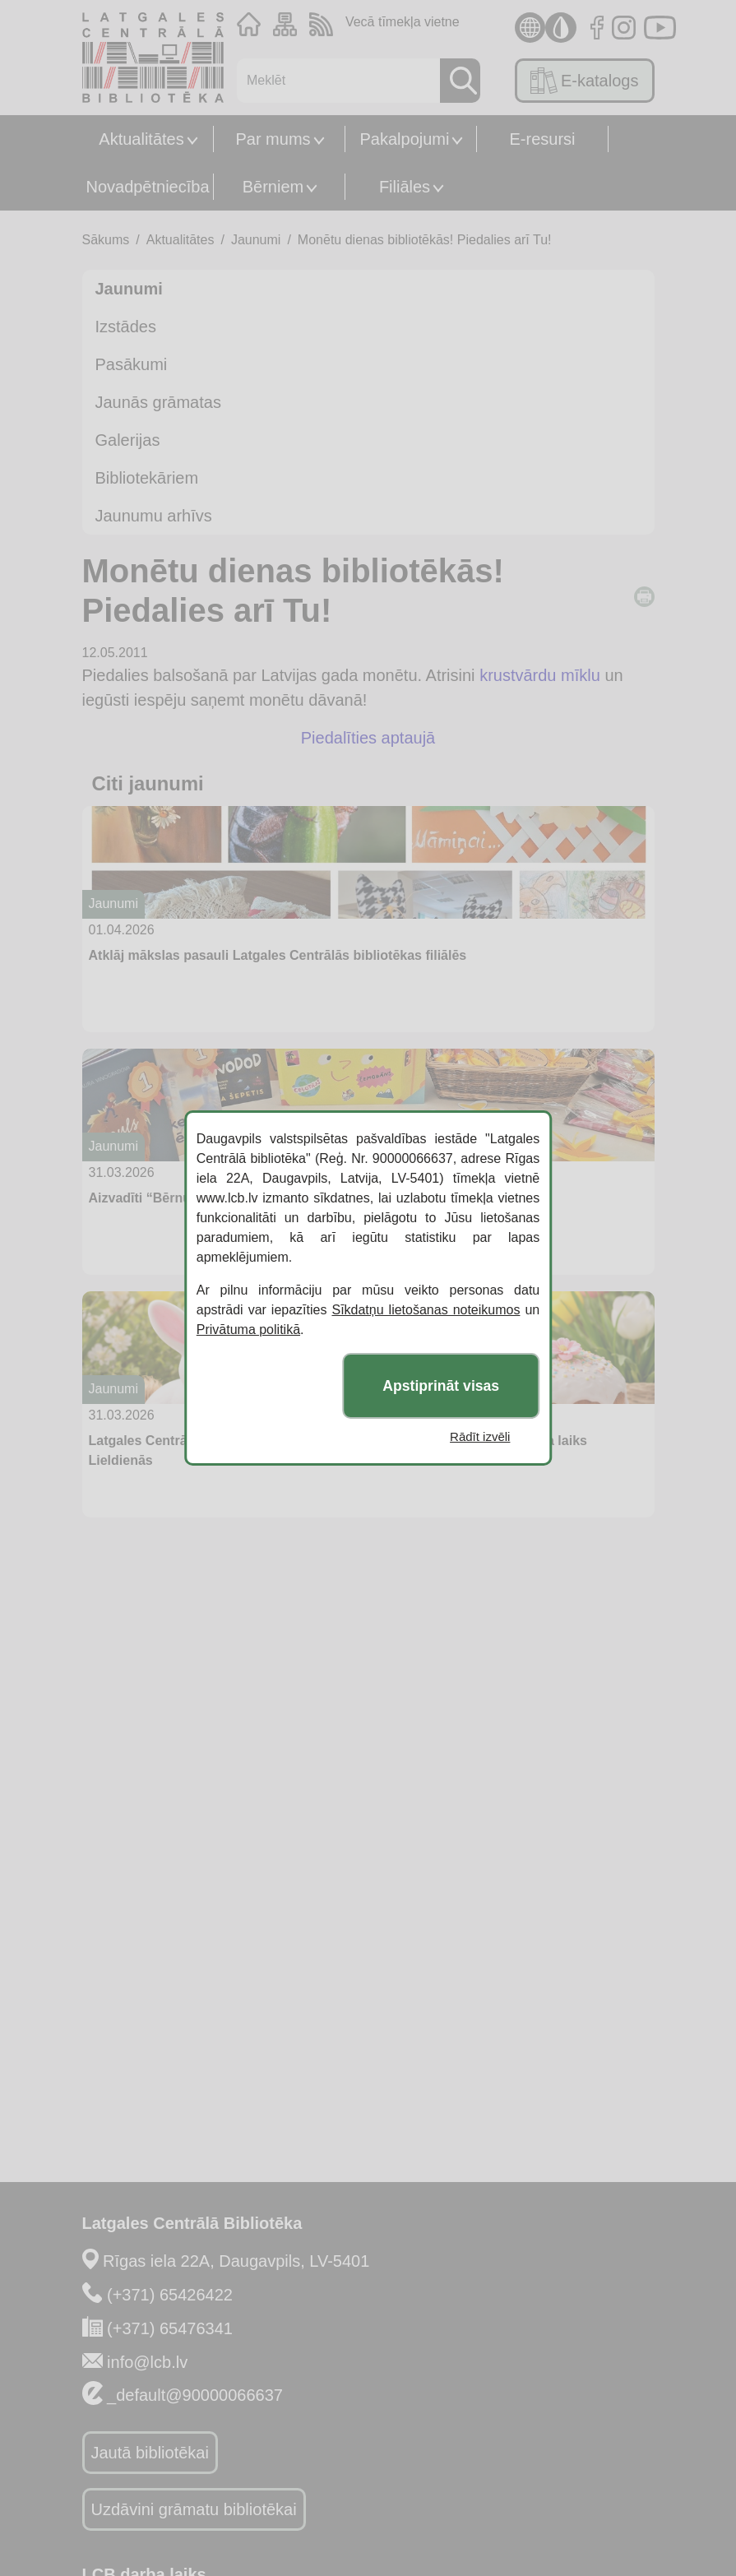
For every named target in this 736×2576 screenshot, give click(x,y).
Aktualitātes (141, 139)
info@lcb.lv (147, 2362)
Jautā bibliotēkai (150, 2453)
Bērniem (273, 187)
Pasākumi (131, 364)
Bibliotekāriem (147, 478)
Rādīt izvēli (480, 1436)
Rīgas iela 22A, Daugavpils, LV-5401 (236, 2261)
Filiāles (404, 187)
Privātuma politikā (248, 1330)
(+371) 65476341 (170, 2328)
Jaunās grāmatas (158, 402)
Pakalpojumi (405, 139)
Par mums (272, 139)
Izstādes (125, 326)
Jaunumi (255, 240)
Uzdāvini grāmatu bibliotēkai (194, 2509)
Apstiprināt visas (440, 1386)
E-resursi (542, 139)
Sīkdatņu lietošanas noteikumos (425, 1310)
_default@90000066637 (195, 2395)
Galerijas (127, 440)
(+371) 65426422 (170, 2295)
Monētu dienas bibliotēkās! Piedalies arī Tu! (425, 240)
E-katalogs (584, 80)
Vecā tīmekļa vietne (402, 22)
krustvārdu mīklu (539, 675)
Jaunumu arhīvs (153, 516)
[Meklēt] (334, 80)
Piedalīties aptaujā (368, 738)
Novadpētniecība (147, 187)
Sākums (106, 240)
